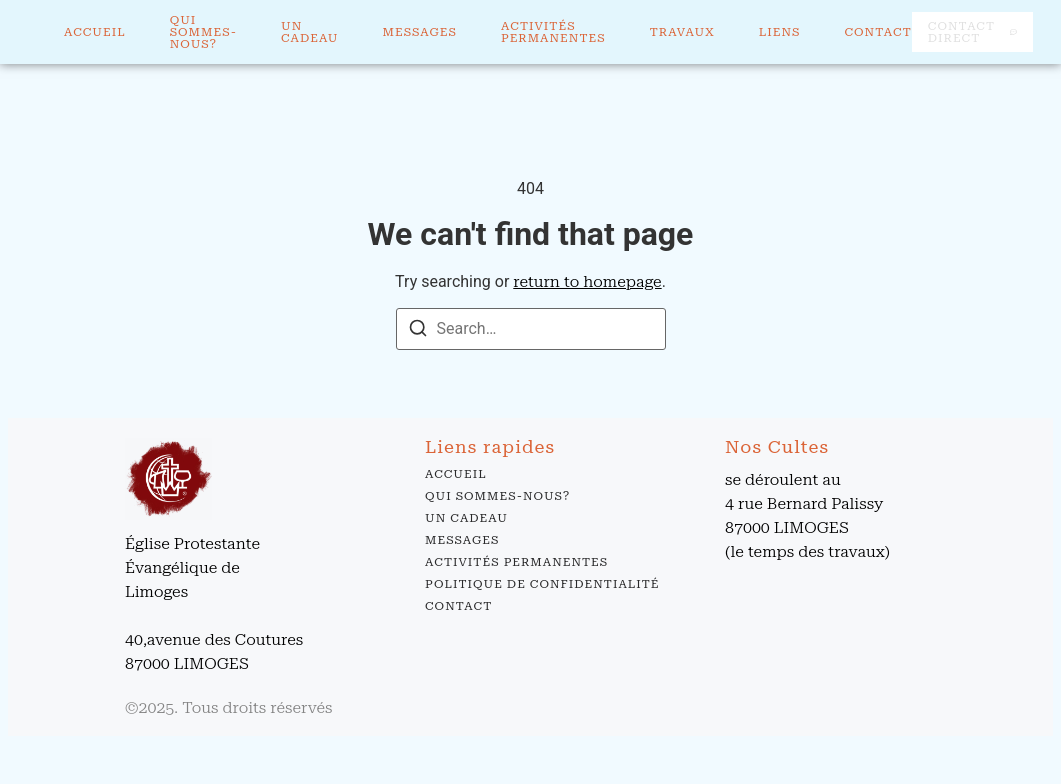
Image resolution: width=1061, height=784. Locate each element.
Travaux (682, 32)
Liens (780, 32)
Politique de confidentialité (542, 584)
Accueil (95, 32)
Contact (877, 32)
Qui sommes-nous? (203, 32)
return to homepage (587, 281)
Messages (420, 32)
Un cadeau (310, 32)
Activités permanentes (553, 32)
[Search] (418, 331)
